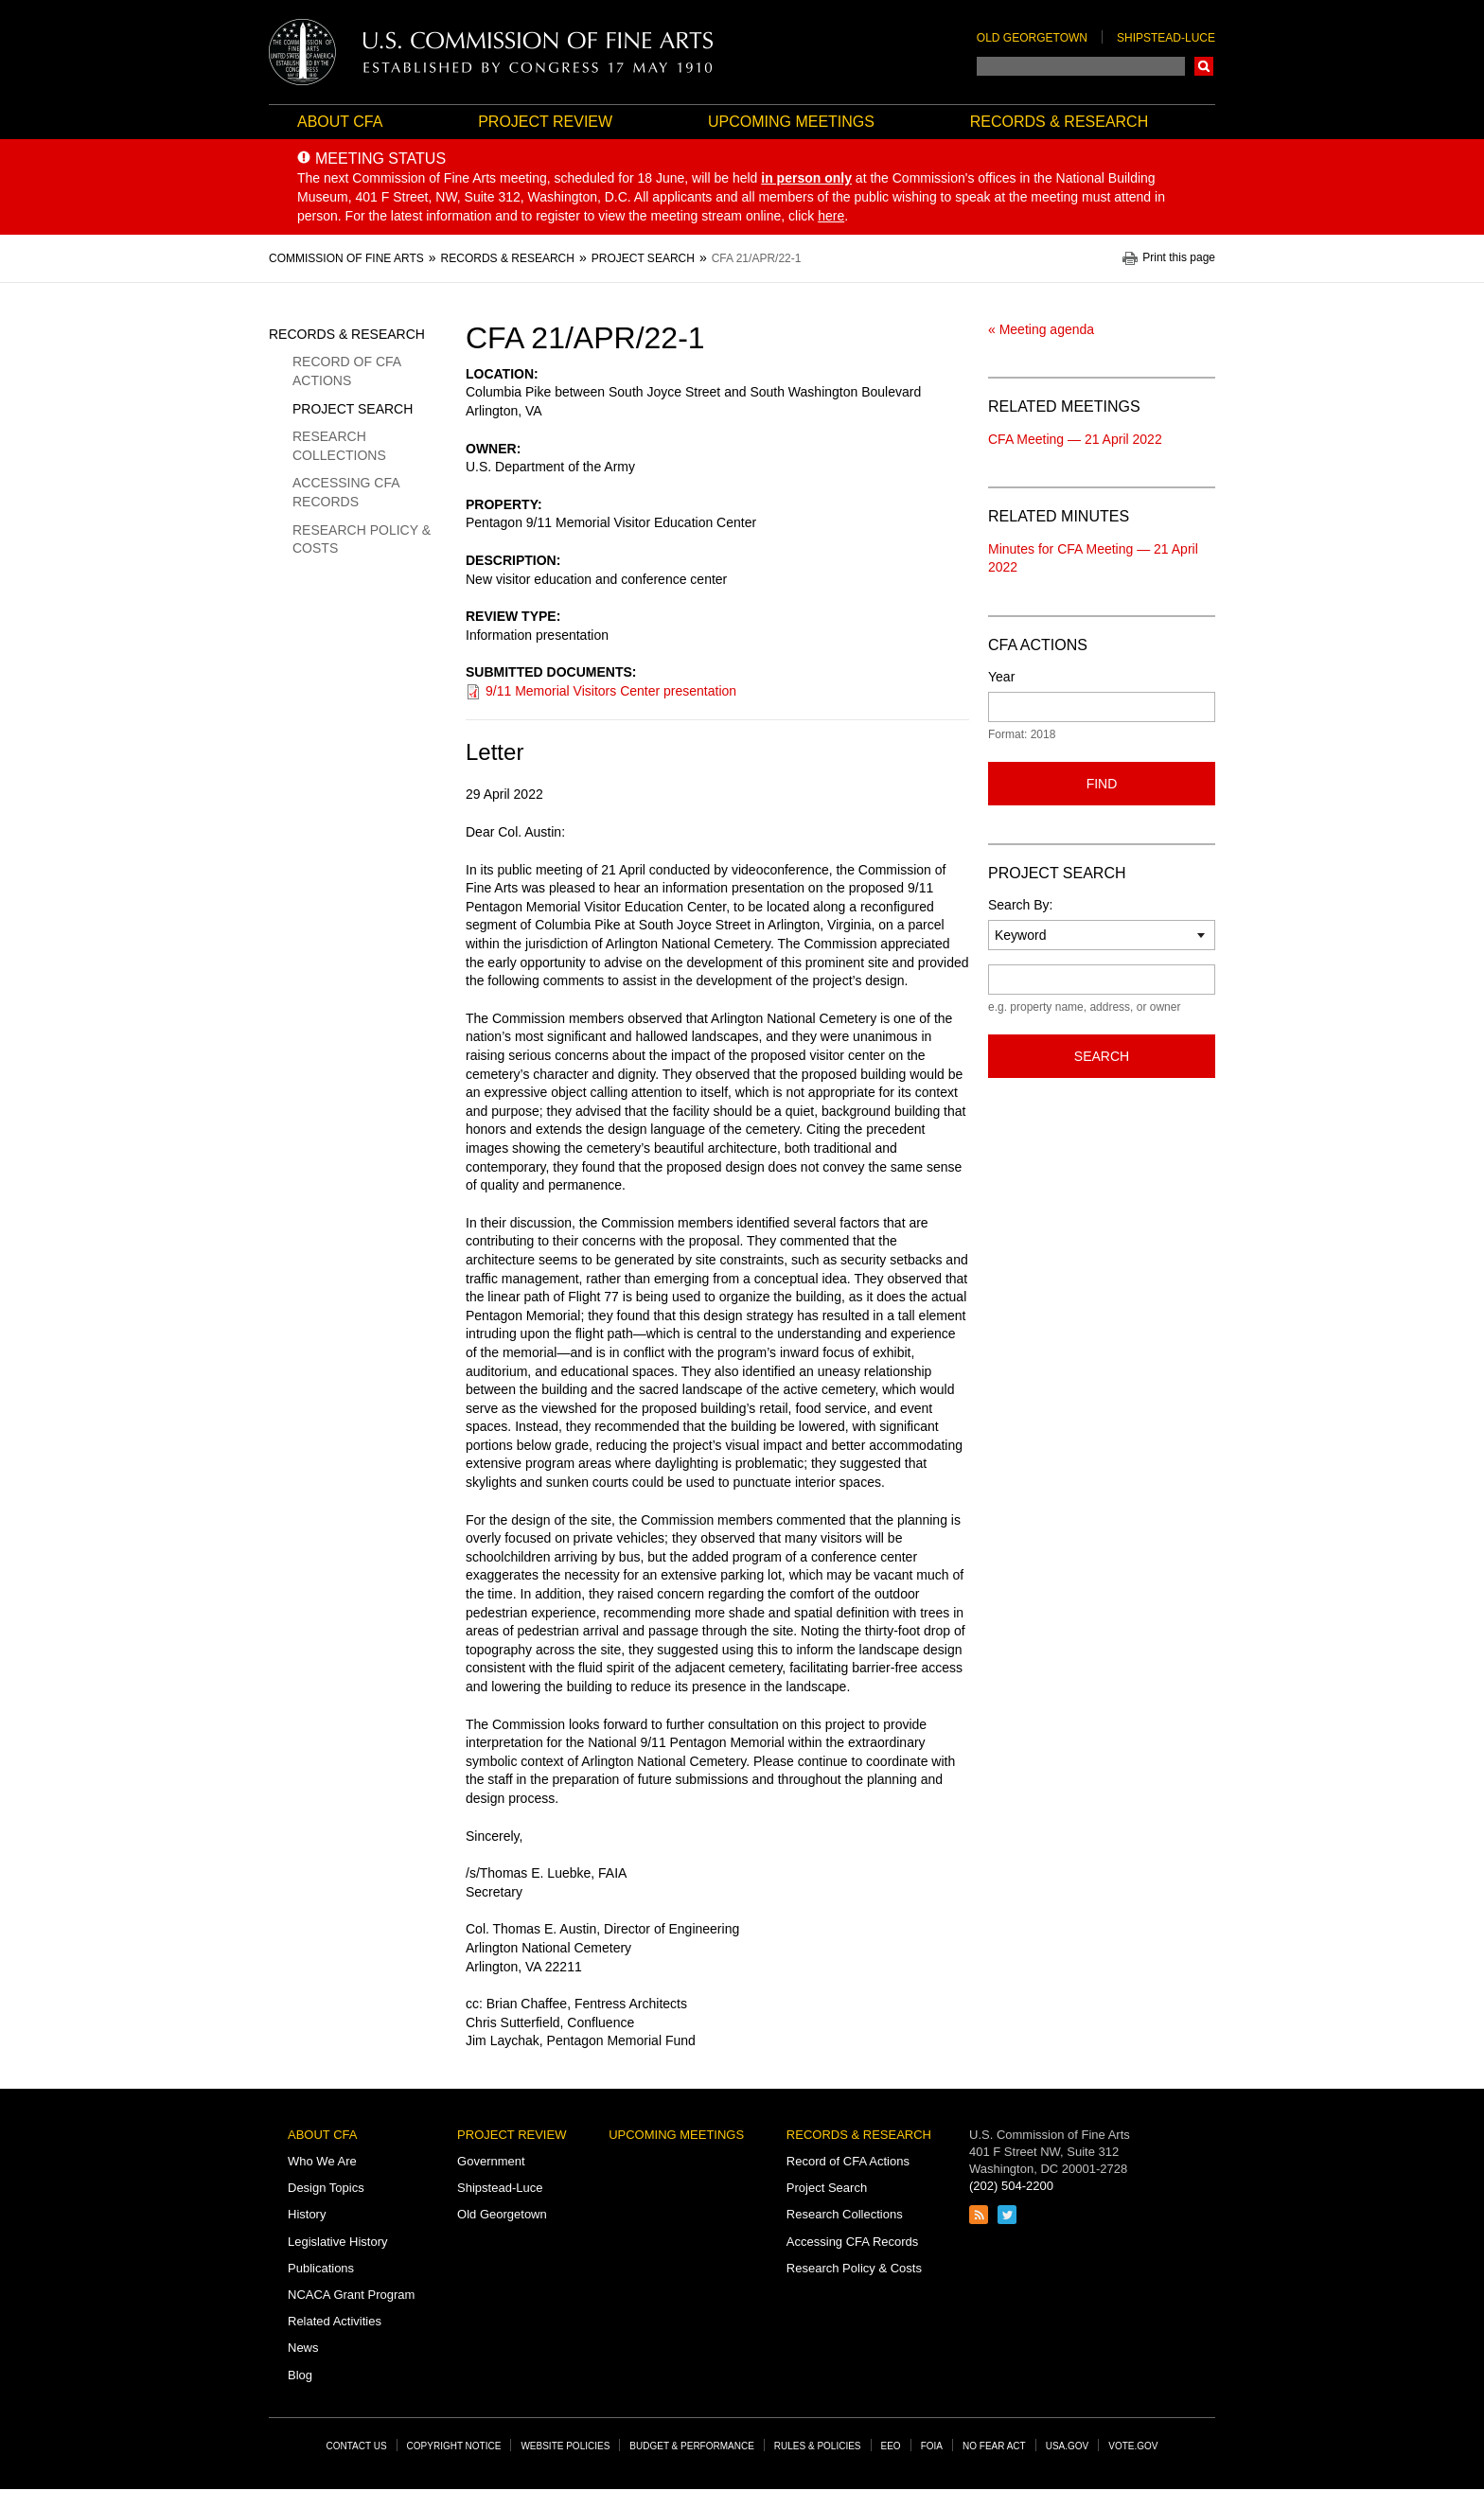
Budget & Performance (691, 2446)
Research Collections (339, 446)
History (307, 2214)
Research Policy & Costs (361, 539)
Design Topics (326, 2188)
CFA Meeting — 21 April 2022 (1075, 439)
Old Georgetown (1032, 37)
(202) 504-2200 (1011, 2186)
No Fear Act (994, 2446)
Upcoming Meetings (791, 122)
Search (1203, 66)
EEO (891, 2446)
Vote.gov (1132, 2446)
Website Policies (565, 2446)
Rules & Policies (817, 2446)
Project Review (545, 122)
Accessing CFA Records (345, 492)
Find (1102, 783)
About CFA (339, 122)
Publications (321, 2268)
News (303, 2347)
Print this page (1178, 258)
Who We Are (322, 2161)
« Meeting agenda (1041, 329)
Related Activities (334, 2321)
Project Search (352, 408)
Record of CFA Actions (346, 371)
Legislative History (338, 2241)
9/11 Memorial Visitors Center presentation (611, 690)
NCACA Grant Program (351, 2294)
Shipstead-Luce (1166, 37)
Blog (300, 2375)
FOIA (932, 2446)
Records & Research (1059, 122)
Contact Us (357, 2446)
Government (491, 2161)
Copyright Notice (454, 2446)
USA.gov (1067, 2446)
